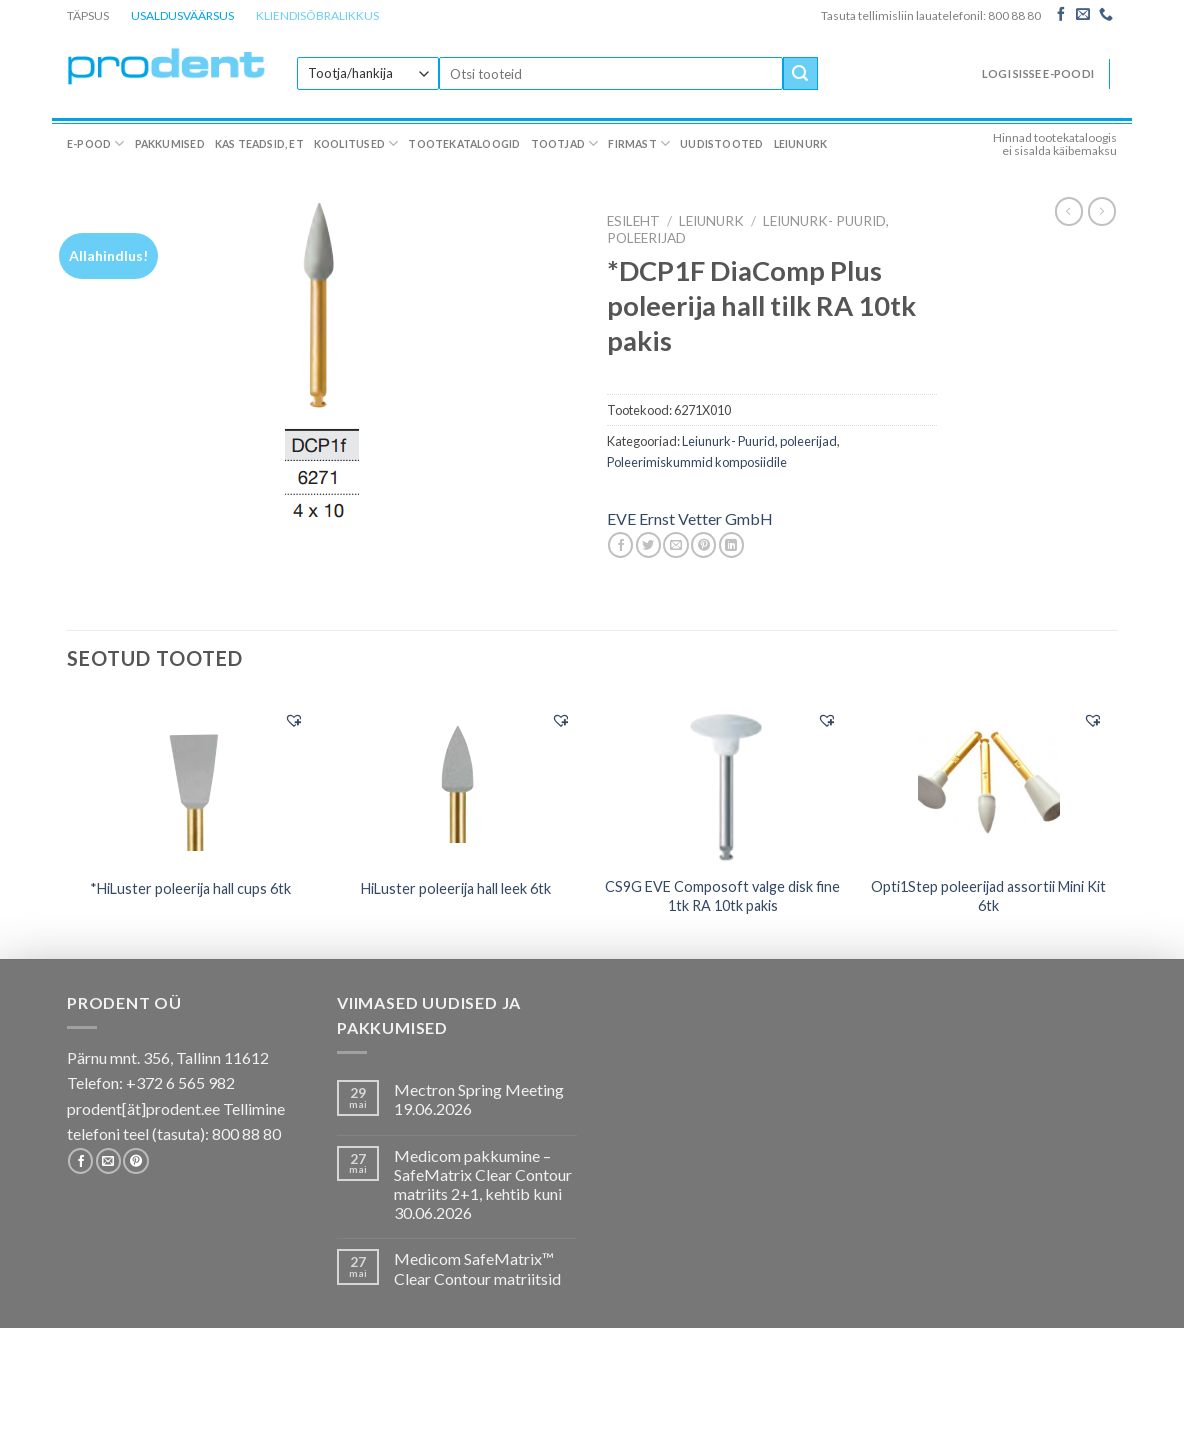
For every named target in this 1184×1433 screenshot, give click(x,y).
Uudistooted (721, 144)
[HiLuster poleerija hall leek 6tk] (456, 780)
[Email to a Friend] (675, 545)
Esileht (633, 221)
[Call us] (1106, 15)
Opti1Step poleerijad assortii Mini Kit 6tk (988, 896)
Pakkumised (170, 144)
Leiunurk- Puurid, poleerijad (759, 441)
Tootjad (565, 143)
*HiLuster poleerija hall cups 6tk (190, 888)
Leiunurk (801, 144)
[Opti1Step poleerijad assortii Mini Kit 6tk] (989, 781)
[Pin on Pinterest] (703, 545)
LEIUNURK (711, 221)
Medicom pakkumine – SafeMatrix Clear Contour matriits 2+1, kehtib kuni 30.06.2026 (483, 1184)
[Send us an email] (1083, 15)
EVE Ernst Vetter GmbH (690, 518)
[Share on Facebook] (620, 545)
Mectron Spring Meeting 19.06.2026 (479, 1099)
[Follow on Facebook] (1061, 15)
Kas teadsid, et (259, 144)
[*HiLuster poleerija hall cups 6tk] (190, 780)
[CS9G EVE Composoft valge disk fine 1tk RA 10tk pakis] (722, 781)
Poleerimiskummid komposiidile (697, 462)
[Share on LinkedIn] (731, 545)
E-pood (96, 143)
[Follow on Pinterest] (135, 1161)
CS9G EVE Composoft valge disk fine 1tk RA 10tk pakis (722, 896)
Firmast (639, 143)
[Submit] (800, 74)
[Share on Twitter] (648, 545)
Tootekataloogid (464, 144)
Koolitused (356, 143)
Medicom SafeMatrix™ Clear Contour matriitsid (477, 1268)
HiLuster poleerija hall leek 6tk (456, 888)
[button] (294, 720)
